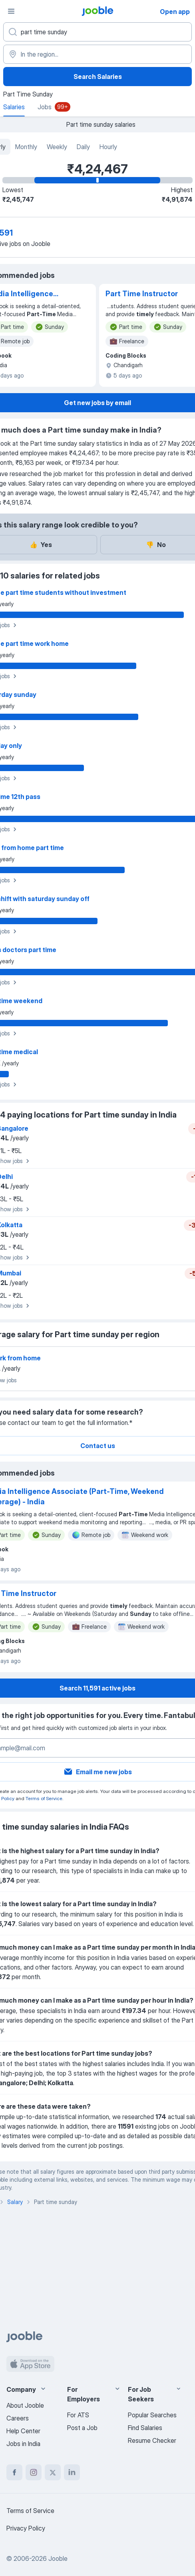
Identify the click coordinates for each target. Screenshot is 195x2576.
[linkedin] (72, 2472)
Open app (175, 12)
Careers (17, 2418)
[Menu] (11, 11)
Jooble (58, 2558)
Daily (83, 147)
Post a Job (82, 2428)
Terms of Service (44, 1798)
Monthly (26, 147)
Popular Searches (152, 2415)
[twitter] (53, 2472)
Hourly (108, 147)
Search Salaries (98, 77)
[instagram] (34, 2472)
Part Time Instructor (141, 293)
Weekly (57, 147)
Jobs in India (23, 2444)
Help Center (23, 2431)
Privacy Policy (25, 2528)
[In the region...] (97, 54)
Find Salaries (145, 2428)
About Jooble (25, 2405)
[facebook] (14, 2472)
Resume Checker (152, 2440)
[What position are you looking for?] (97, 31)
